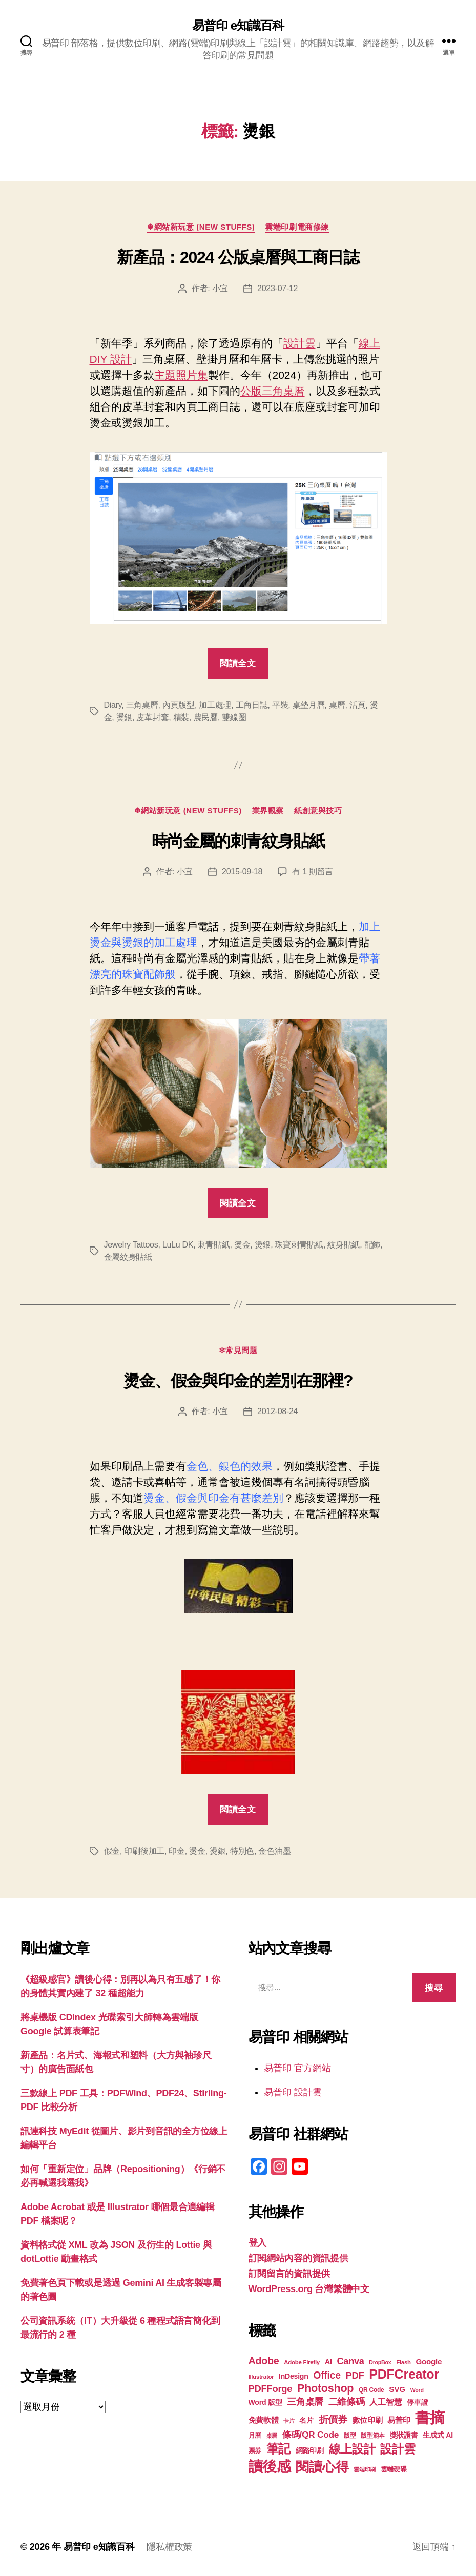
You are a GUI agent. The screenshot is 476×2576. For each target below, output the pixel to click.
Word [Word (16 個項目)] (417, 2390)
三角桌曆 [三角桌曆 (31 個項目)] (305, 2402)
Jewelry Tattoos (131, 1244)
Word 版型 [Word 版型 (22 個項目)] (265, 2402)
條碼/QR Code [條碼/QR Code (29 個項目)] (310, 2434)
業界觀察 (268, 810)
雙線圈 (234, 717)
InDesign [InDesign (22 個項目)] (293, 2376)
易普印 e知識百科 (238, 25)
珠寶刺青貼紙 (299, 1244)
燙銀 (124, 717)
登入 (257, 2243)
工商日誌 (252, 705)
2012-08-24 (277, 1411)
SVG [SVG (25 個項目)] (397, 2389)
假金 (112, 1851)
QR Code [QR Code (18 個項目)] (371, 2390)
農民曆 (206, 717)
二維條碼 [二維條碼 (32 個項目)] (346, 2401)
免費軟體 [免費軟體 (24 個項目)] (264, 2420)
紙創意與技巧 (318, 810)
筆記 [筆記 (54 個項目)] (278, 2449)
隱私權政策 (169, 2547)
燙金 (242, 1244)
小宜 (220, 288)
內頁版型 (178, 705)
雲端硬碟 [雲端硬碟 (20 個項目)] (394, 2469)
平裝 (280, 705)
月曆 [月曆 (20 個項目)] (255, 2435)
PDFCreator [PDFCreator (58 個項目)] (404, 2374)
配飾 (372, 1244)
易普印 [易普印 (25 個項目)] (398, 2420)
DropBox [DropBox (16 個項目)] (380, 2362)
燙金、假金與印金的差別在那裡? (238, 1381)
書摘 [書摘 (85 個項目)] (429, 2417)
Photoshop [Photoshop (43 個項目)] (325, 2388)
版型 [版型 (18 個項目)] (350, 2435)
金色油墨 (274, 1851)
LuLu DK (177, 1244)
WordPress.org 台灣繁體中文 (309, 2289)
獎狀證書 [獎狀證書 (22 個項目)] (404, 2435)
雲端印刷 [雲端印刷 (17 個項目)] (365, 2469)
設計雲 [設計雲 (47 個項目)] (397, 2449)
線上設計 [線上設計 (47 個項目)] (352, 2449)
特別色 (242, 1851)
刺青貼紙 (214, 1244)
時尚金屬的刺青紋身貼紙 (238, 841)
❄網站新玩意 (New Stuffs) (201, 226)
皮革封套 (152, 717)
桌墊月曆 (309, 705)
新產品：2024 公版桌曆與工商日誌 (238, 257)
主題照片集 (181, 375)
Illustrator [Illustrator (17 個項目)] (261, 2377)
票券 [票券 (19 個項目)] (255, 2451)
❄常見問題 (238, 1350)
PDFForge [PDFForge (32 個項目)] (271, 2388)
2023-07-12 (277, 288)
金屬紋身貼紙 (128, 1257)
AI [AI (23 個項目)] (328, 2362)
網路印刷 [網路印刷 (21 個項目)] (310, 2451)
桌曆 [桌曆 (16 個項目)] (271, 2435)
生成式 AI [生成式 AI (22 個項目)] (437, 2435)
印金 (176, 1851)
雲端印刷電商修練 (296, 226)
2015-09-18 (242, 871)
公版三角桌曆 (272, 391)
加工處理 (215, 705)
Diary (113, 705)
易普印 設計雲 (293, 2092)
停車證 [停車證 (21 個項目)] (417, 2402)
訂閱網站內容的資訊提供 (298, 2258)
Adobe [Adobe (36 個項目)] (264, 2360)
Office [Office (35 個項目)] (327, 2375)
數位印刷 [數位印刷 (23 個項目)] (368, 2420)
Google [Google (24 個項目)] (429, 2361)
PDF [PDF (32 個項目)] (355, 2375)
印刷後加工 (144, 1851)
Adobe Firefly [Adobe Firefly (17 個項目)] (302, 2362)
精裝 (181, 717)
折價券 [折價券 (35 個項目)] (333, 2419)
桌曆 (337, 705)
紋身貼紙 (343, 1244)
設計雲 (299, 343)
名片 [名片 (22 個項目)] (306, 2420)
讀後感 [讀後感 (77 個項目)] (270, 2466)
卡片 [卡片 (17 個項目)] (288, 2421)
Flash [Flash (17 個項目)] (403, 2362)
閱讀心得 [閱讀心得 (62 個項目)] (322, 2467)
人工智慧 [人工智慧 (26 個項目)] (385, 2402)
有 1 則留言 (312, 871)
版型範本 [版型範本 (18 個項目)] (373, 2435)
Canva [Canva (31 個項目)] (350, 2361)
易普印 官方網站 (297, 2068)
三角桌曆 (142, 705)
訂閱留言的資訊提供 (289, 2273)
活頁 (357, 705)
